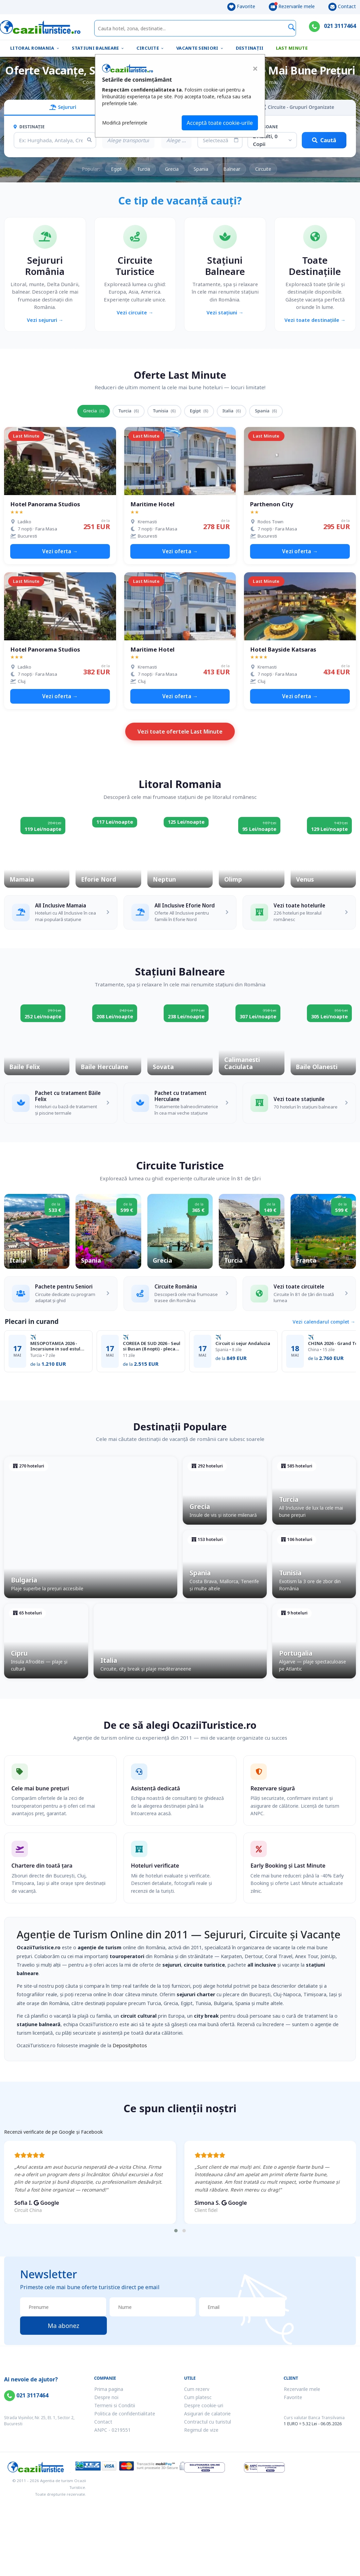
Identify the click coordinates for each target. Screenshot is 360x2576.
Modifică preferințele (124, 122)
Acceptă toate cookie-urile (220, 123)
